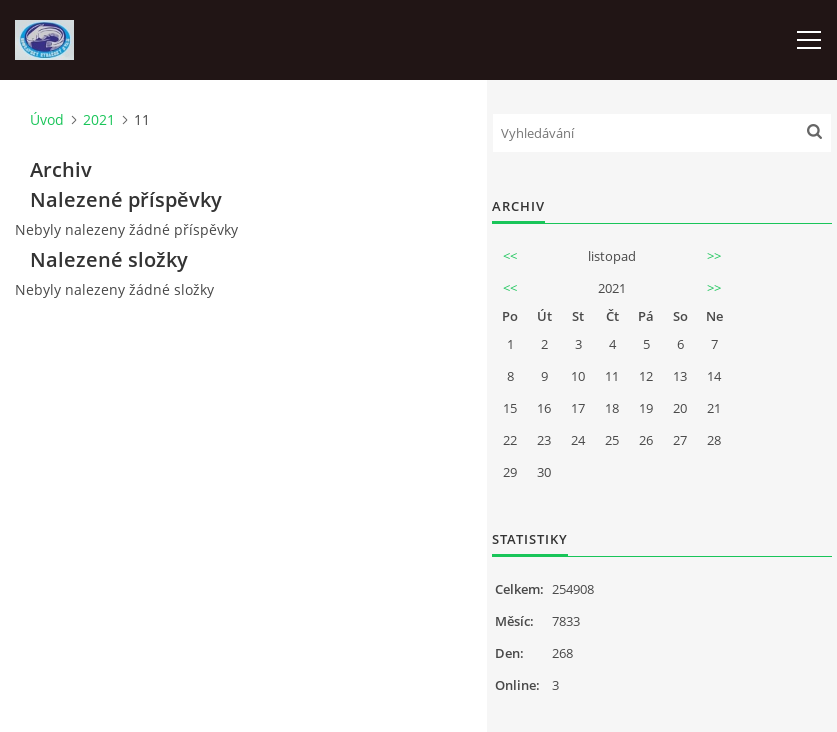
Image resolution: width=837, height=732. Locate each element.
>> (714, 256)
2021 (99, 119)
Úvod (47, 119)
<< (510, 256)
